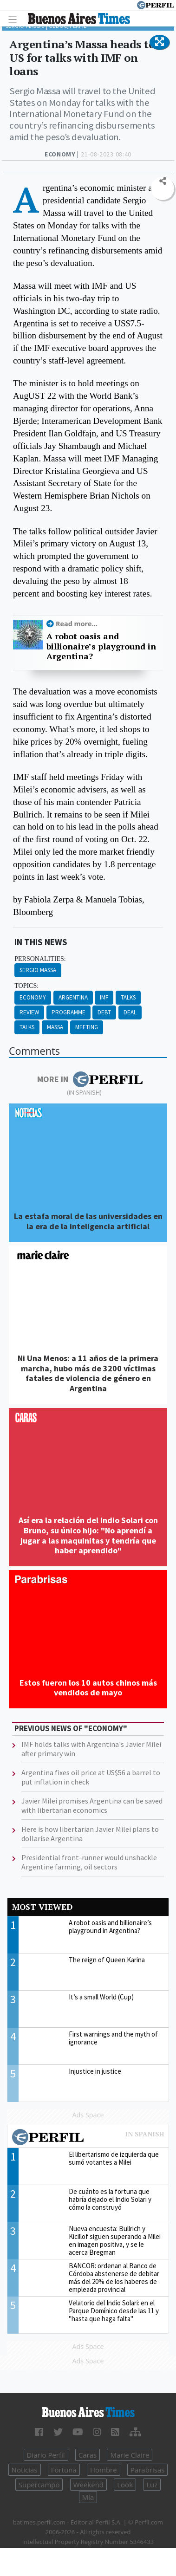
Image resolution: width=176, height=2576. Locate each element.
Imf (104, 997)
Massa (55, 1027)
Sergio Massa (38, 970)
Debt (104, 1012)
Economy (33, 997)
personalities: (39, 958)
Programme (68, 1012)
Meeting (86, 1027)
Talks (128, 997)
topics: (26, 985)
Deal (130, 1012)
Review (29, 1012)
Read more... (77, 623)
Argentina (73, 997)
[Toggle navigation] (15, 19)
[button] (159, 42)
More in (90, 1079)
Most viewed (42, 1906)
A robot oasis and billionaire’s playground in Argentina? (101, 646)
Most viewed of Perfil (88, 2138)
